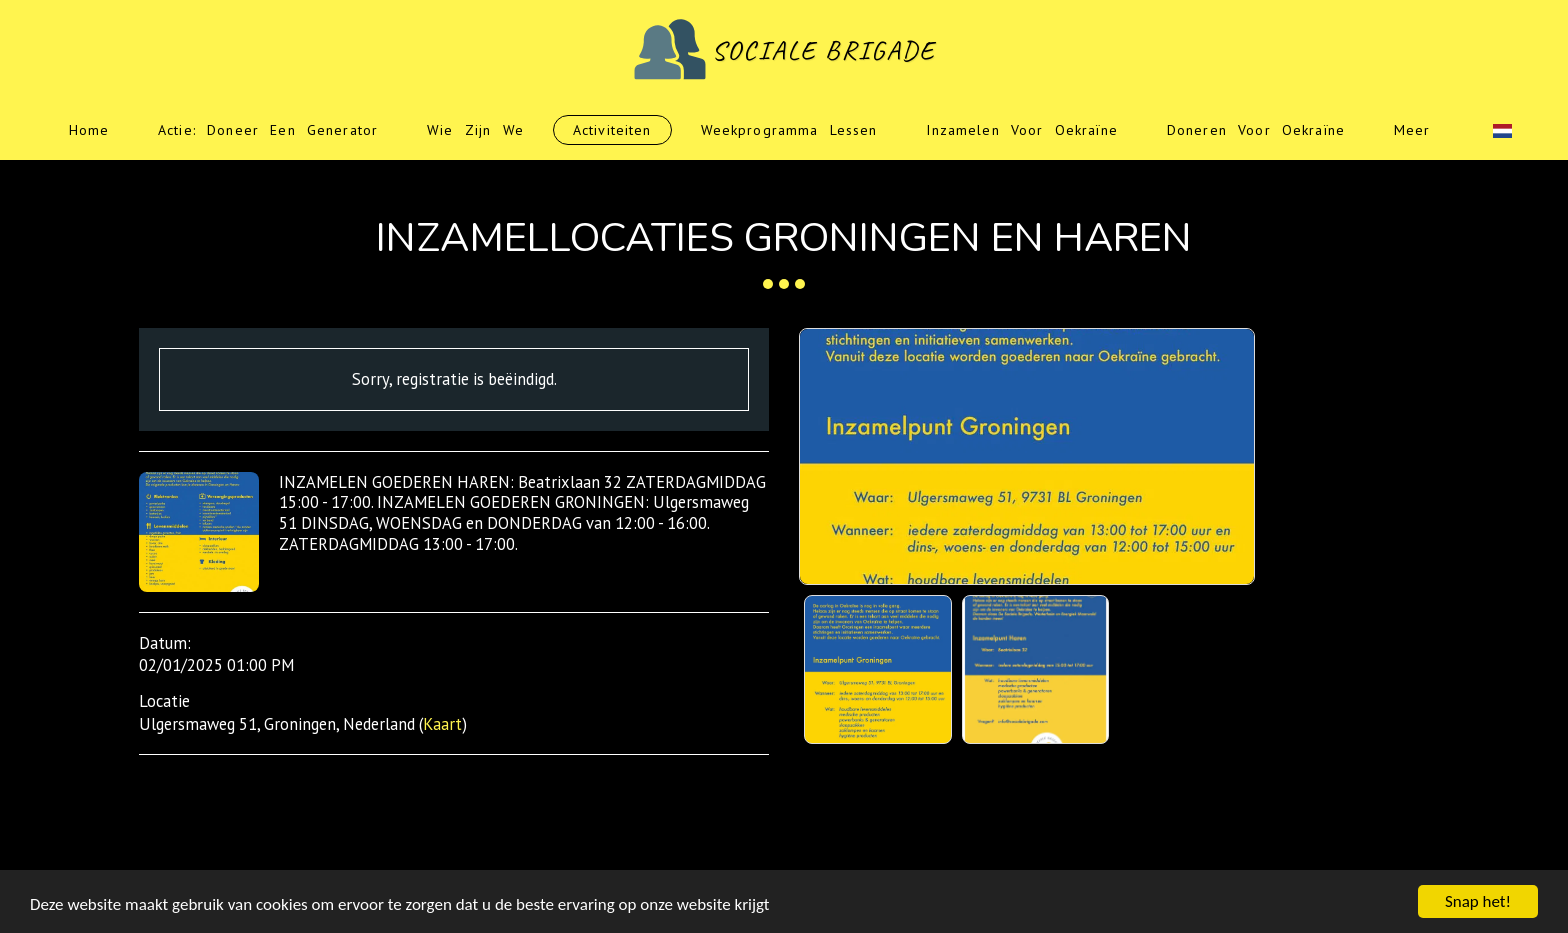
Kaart (442, 724)
